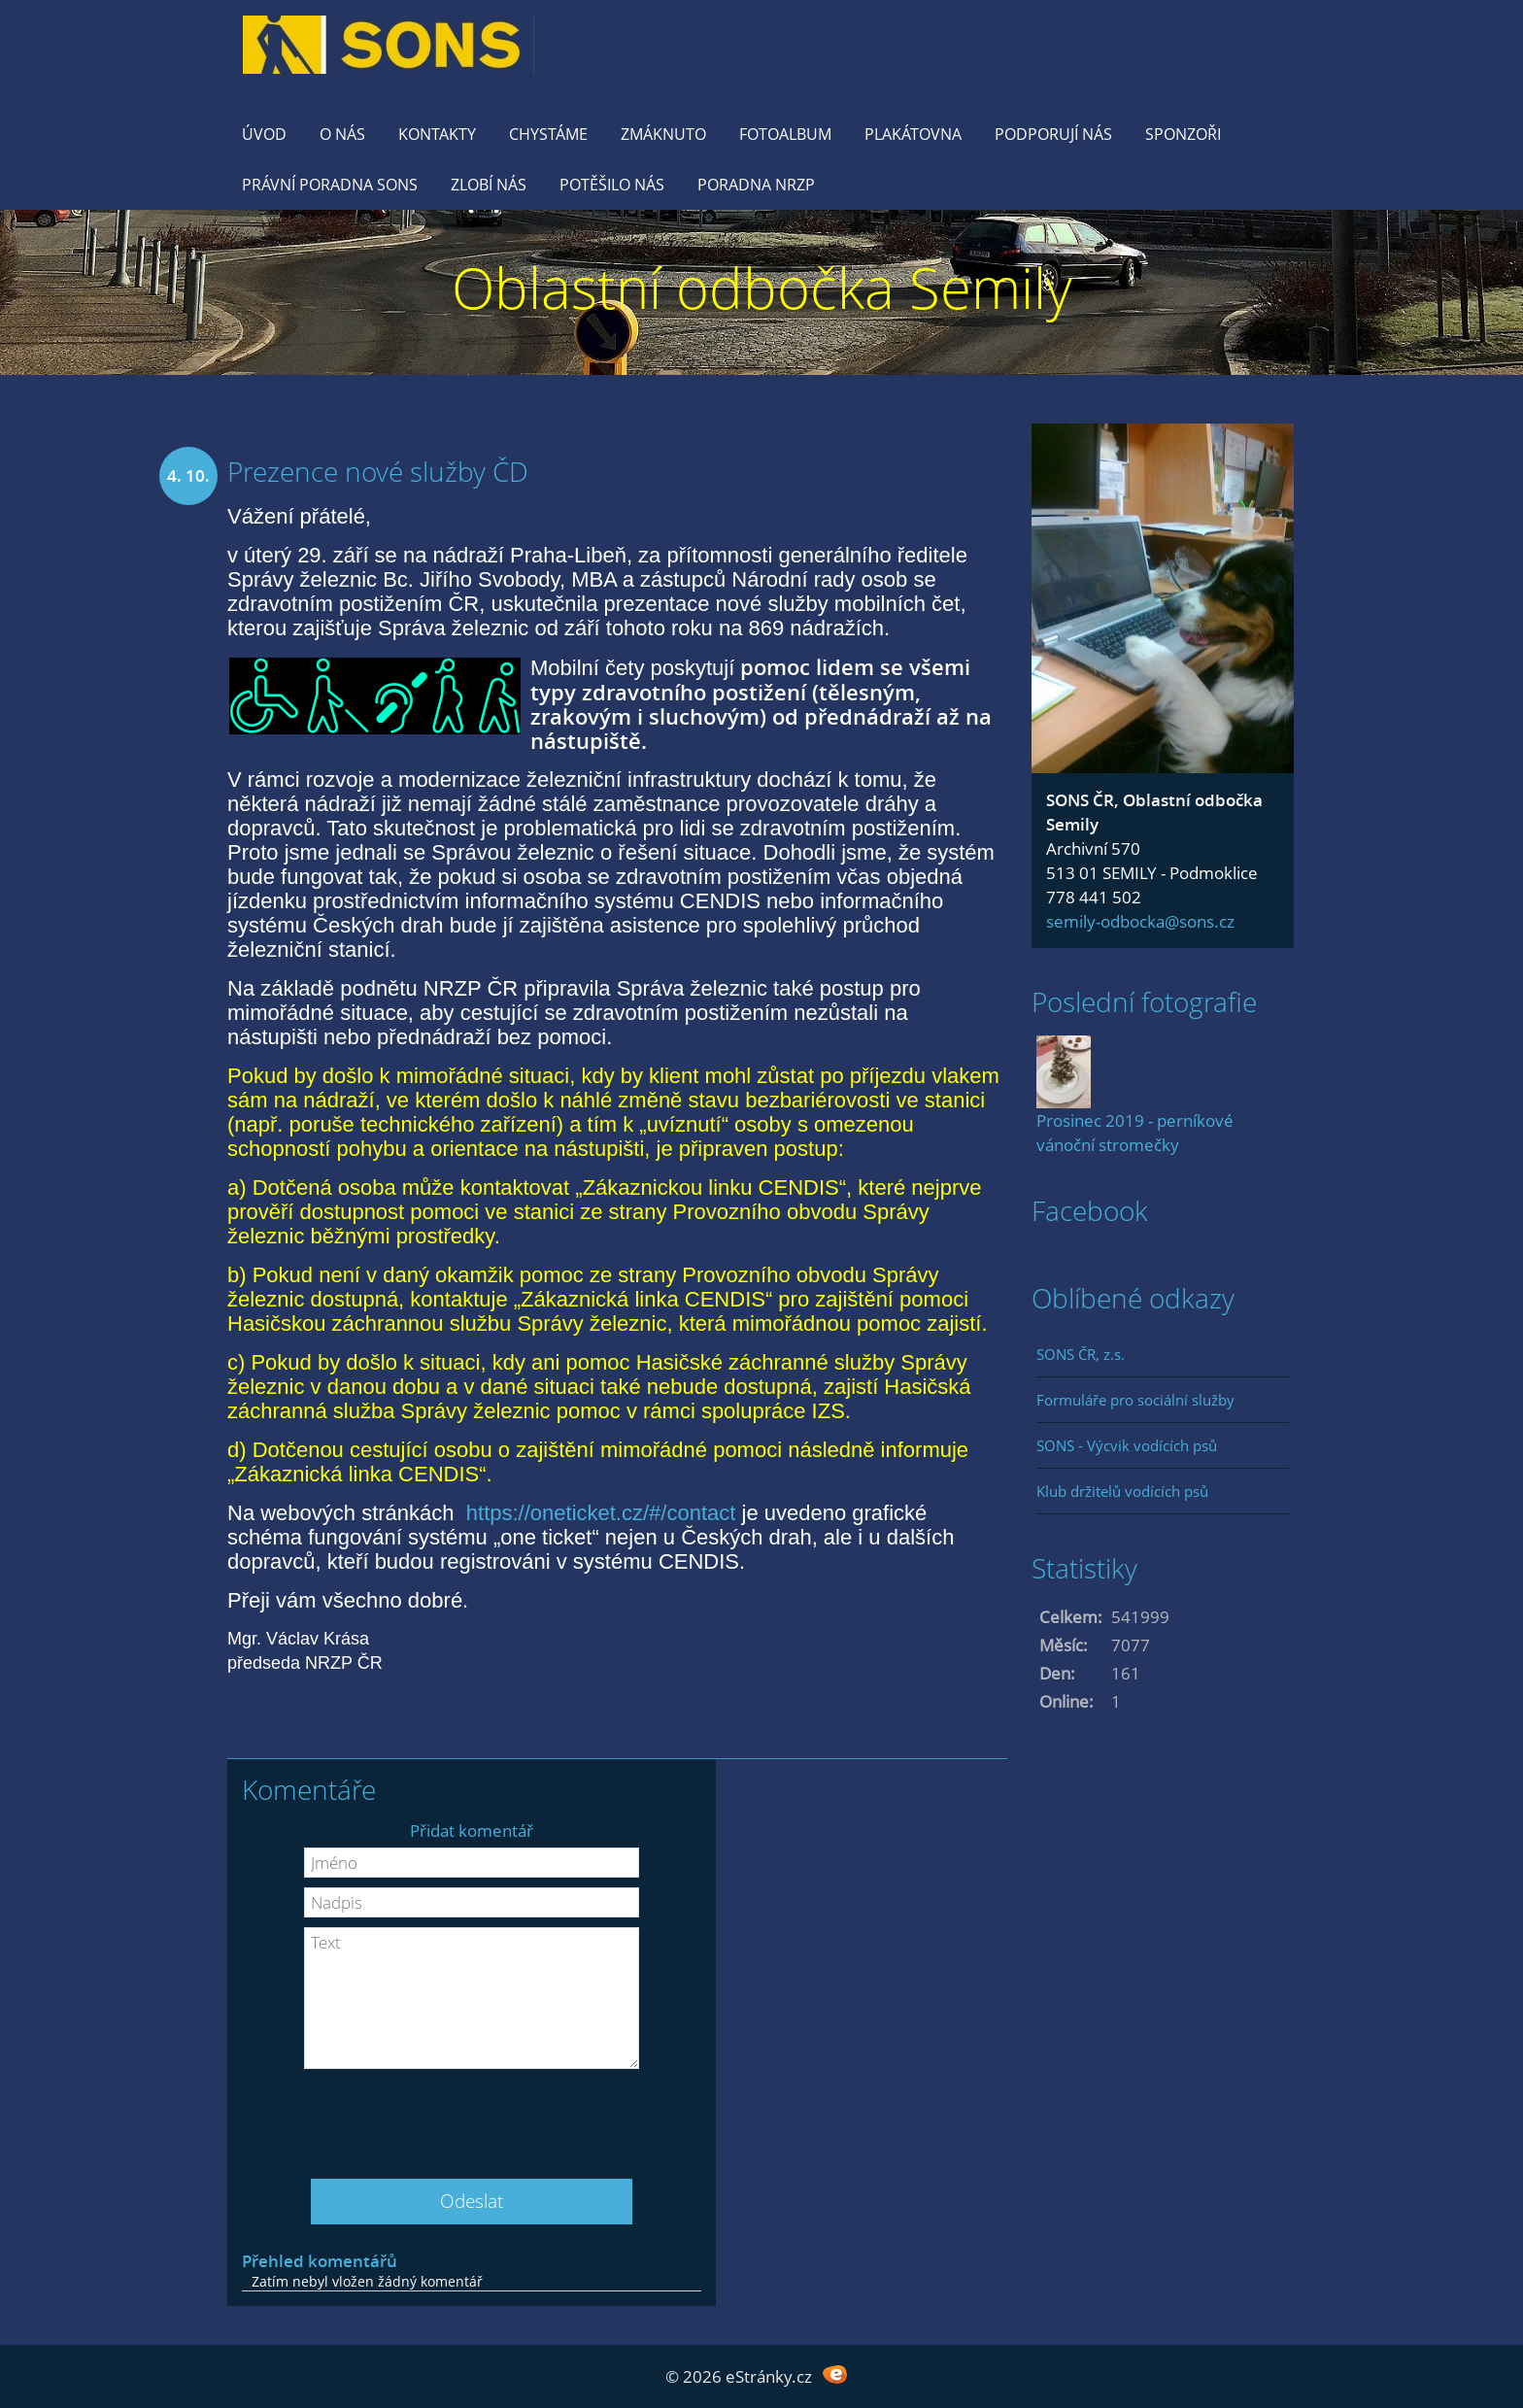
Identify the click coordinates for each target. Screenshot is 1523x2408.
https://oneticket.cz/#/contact (601, 1513)
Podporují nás (1053, 134)
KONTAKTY (437, 134)
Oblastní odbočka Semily (762, 287)
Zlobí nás (488, 184)
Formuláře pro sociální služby (1135, 1399)
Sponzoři (1183, 134)
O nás (342, 134)
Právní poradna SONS (330, 184)
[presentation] (472, 2116)
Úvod (264, 134)
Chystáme (548, 134)
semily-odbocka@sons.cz (1140, 921)
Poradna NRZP (756, 184)
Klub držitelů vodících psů (1122, 1491)
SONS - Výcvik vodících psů (1126, 1445)
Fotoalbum (785, 134)
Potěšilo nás (611, 184)
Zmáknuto (663, 134)
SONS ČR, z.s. (1080, 1354)
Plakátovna (913, 134)
